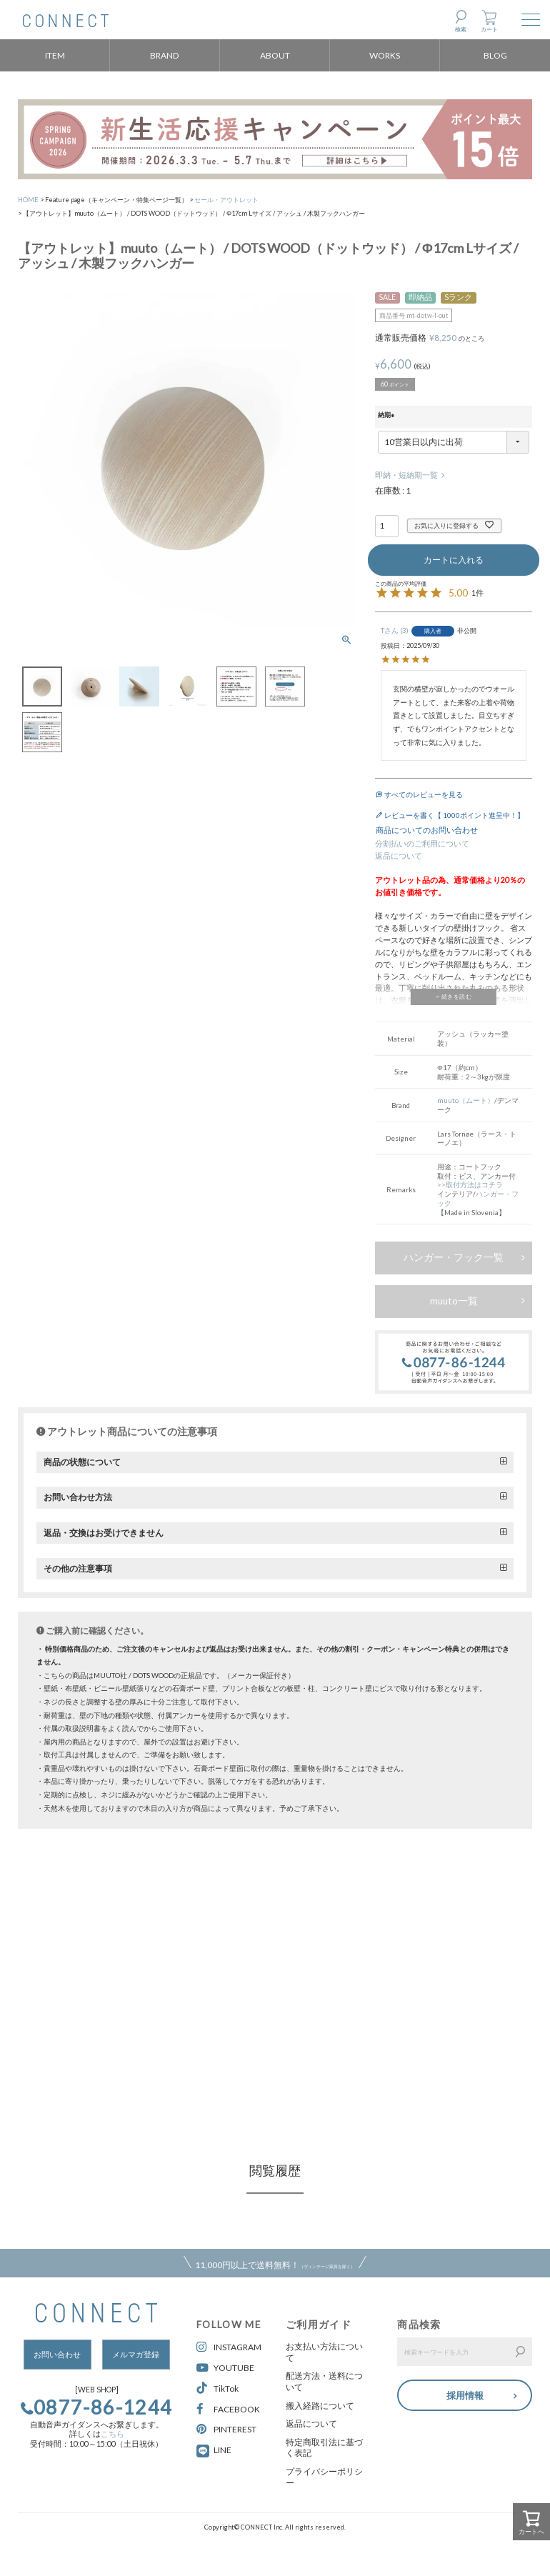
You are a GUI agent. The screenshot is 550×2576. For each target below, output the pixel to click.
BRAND (164, 55)
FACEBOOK (228, 2409)
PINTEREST (226, 2429)
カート (489, 29)
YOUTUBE (225, 2368)
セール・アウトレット (226, 200)
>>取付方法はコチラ (470, 1184)
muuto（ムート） (465, 1100)
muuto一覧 (454, 1301)
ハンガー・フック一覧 (454, 1257)
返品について (398, 856)
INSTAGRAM (228, 2347)
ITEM (55, 55)
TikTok (217, 2388)
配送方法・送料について (324, 2381)
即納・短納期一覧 (406, 475)
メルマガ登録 (135, 2354)
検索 (460, 29)
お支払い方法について (324, 2352)
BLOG (495, 55)
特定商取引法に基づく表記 (324, 2448)
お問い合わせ (57, 2354)
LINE (222, 2450)
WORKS (384, 55)
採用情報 (465, 2394)
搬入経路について (320, 2405)
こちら (112, 2434)
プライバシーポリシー (324, 2477)
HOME (28, 200)
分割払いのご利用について (422, 843)
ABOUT (275, 55)
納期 (387, 416)
